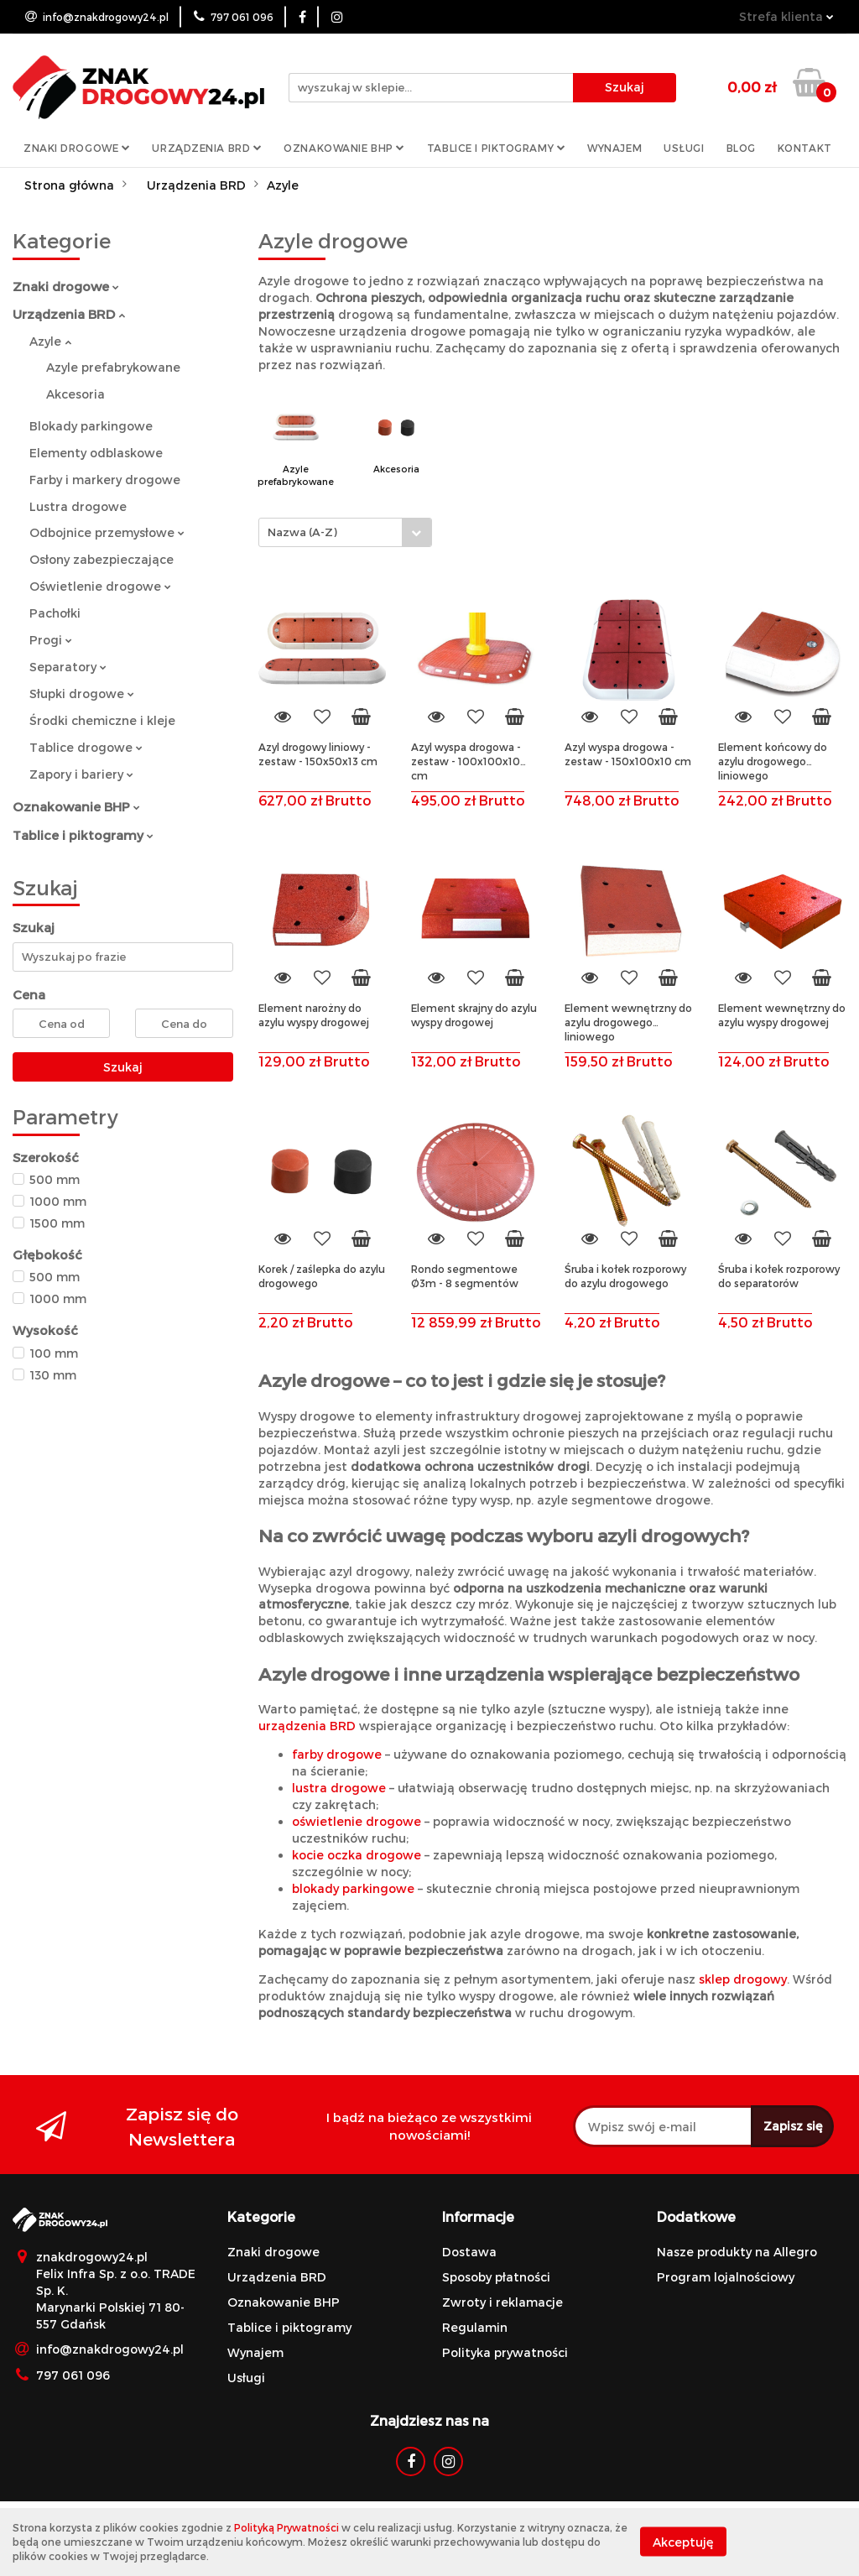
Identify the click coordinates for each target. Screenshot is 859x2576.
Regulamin (475, 2327)
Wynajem (614, 148)
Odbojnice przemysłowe (107, 532)
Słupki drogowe (81, 693)
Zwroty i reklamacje (502, 2302)
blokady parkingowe (353, 1888)
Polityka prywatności (505, 2352)
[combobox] (345, 532)
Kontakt (805, 148)
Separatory (68, 667)
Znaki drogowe (76, 148)
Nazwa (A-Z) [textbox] (302, 532)
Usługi (684, 148)
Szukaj (123, 1067)
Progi (50, 640)
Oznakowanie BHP (344, 148)
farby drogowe (337, 1754)
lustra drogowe (339, 1788)
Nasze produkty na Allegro (737, 2252)
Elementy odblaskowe (96, 453)
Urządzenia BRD (207, 148)
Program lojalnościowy (725, 2277)
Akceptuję (683, 2542)
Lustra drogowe (78, 506)
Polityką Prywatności (286, 2527)
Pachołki (55, 613)
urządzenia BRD (307, 1725)
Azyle (50, 341)
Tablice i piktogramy (496, 148)
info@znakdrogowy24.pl (110, 2349)
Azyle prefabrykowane (113, 367)
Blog (741, 148)
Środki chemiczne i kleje (102, 720)
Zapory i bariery (81, 774)
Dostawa (469, 2252)
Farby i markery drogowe (104, 479)
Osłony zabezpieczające (101, 559)
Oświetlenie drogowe (100, 586)
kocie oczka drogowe (356, 1855)
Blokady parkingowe (91, 426)
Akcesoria (75, 394)
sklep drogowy (743, 1979)
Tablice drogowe (86, 747)
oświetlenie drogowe (356, 1821)
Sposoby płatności (496, 2277)
